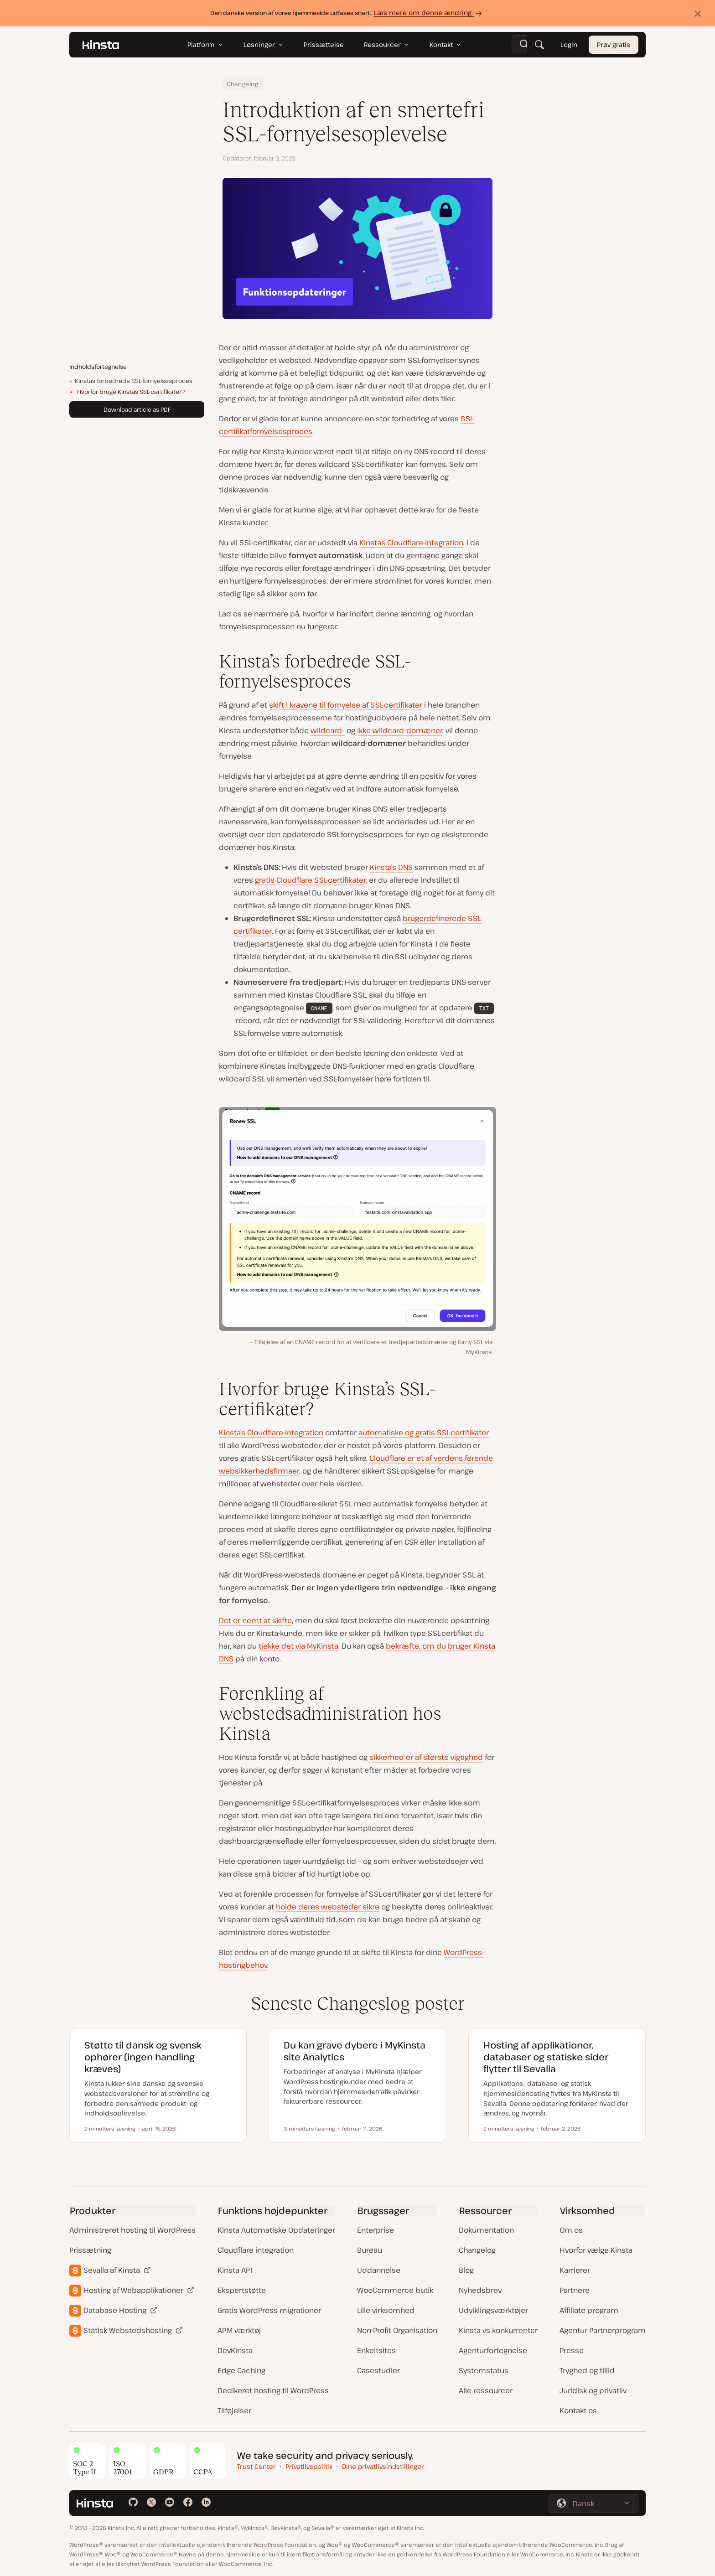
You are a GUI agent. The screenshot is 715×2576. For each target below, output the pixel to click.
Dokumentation (486, 2230)
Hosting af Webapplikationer (133, 2290)
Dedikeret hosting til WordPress (273, 2390)
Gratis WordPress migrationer (269, 2310)
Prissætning (90, 2250)
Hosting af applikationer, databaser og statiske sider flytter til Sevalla (545, 2057)
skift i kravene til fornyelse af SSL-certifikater (345, 705)
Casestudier (378, 2370)
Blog (466, 2270)
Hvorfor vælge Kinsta (596, 2250)
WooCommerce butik (395, 2290)
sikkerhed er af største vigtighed (426, 1757)
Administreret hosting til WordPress (132, 2230)
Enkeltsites (376, 2350)
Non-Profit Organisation (397, 2330)
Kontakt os (578, 2410)
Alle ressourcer (486, 2390)
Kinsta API (235, 2270)
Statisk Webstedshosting (127, 2330)
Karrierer (575, 2270)
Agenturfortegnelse (493, 2350)
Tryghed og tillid (587, 2370)
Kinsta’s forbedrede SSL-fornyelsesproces (133, 381)
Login (568, 44)
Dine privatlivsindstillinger (383, 2466)
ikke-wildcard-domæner (399, 730)
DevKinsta (235, 2350)
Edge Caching (241, 2370)
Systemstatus (483, 2370)
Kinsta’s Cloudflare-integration (271, 1433)
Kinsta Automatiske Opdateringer (276, 2230)
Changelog (243, 84)
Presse (572, 2350)
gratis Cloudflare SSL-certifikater (310, 880)
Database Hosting (114, 2310)
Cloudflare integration (256, 2250)
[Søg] (539, 45)
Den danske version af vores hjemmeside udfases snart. (347, 12)
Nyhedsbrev (480, 2290)
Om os (571, 2230)
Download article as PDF (137, 409)
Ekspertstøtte (242, 2290)
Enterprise (375, 2230)
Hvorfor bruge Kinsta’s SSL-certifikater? (131, 391)
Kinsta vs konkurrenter (498, 2330)
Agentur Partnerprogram (603, 2330)
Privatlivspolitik (308, 2466)
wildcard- (328, 730)
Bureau (369, 2250)
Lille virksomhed (385, 2310)
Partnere (575, 2290)
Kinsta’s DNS (391, 867)
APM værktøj (239, 2330)
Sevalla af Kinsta (111, 2270)
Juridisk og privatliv (593, 2390)
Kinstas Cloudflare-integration (411, 543)
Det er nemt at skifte (255, 1620)
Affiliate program (589, 2310)
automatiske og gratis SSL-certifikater (423, 1433)
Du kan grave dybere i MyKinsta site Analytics (354, 2051)
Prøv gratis (613, 44)
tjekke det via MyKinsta (298, 1646)
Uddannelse (378, 2270)
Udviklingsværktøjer (493, 2310)
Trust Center (256, 2466)
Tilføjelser (234, 2410)
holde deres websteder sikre (327, 1907)
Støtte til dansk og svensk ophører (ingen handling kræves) (143, 2057)
